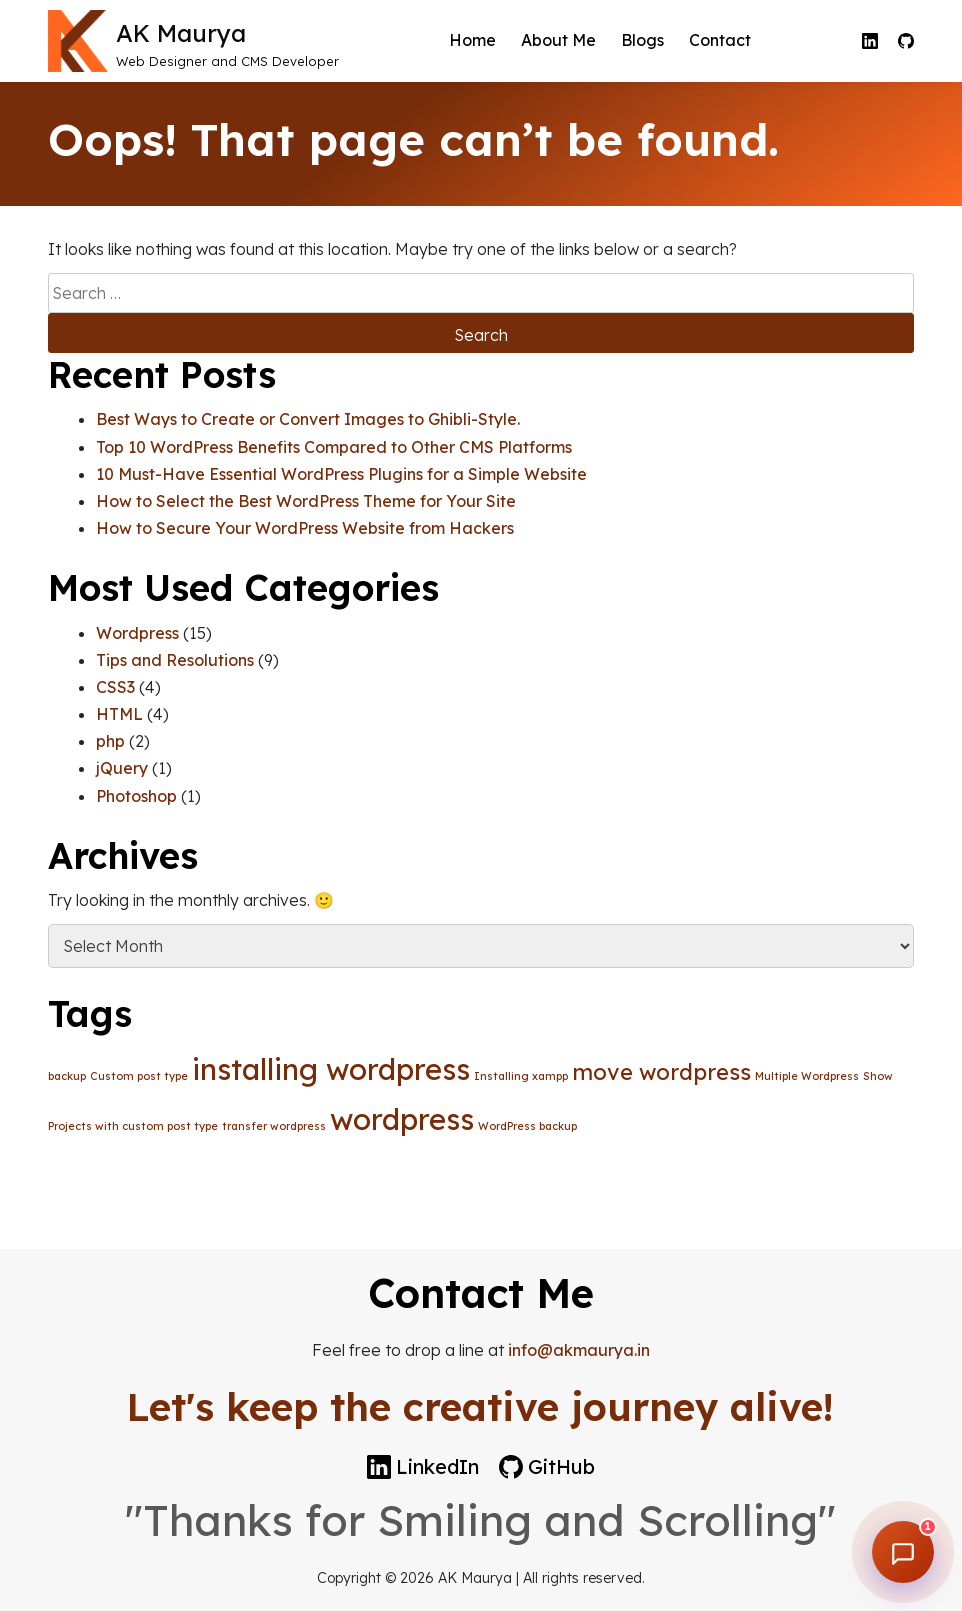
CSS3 (115, 687)
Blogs (642, 40)
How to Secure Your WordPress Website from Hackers (305, 528)
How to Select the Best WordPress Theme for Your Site (306, 501)
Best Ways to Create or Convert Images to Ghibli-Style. (308, 419)
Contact (720, 40)
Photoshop (136, 796)
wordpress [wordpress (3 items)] (402, 1119)
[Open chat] (903, 1552)
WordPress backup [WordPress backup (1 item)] (527, 1126)
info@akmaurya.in (579, 1350)
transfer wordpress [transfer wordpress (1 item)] (274, 1126)
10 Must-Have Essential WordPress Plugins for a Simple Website (341, 474)
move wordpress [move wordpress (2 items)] (661, 1071)
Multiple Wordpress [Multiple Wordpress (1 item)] (807, 1076)
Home (472, 40)
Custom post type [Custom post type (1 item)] (139, 1076)
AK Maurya (181, 33)
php (110, 741)
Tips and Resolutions (175, 660)
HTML (119, 714)
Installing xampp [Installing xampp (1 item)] (521, 1076)
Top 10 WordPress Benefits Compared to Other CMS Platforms (334, 447)
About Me (558, 40)
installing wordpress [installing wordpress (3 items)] (331, 1069)
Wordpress (137, 633)
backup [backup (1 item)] (67, 1076)
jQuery (122, 768)
